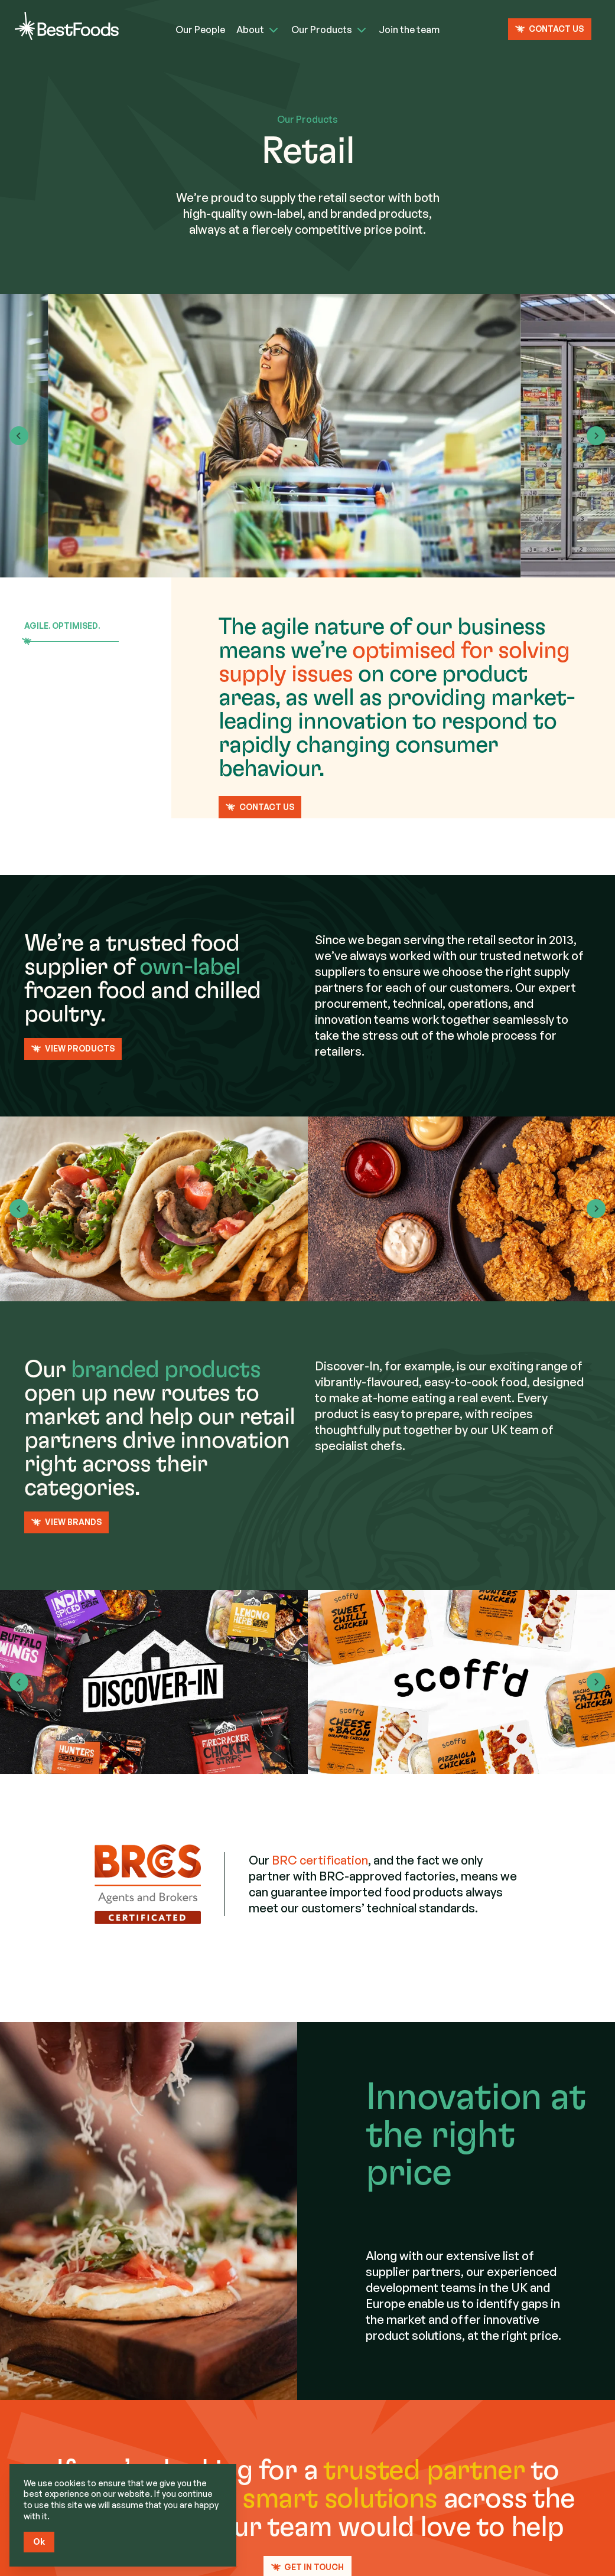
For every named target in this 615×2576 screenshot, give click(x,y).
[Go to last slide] (18, 435)
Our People (200, 29)
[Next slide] (596, 435)
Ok (39, 2541)
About (250, 29)
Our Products (321, 29)
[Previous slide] (18, 1208)
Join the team (409, 29)
